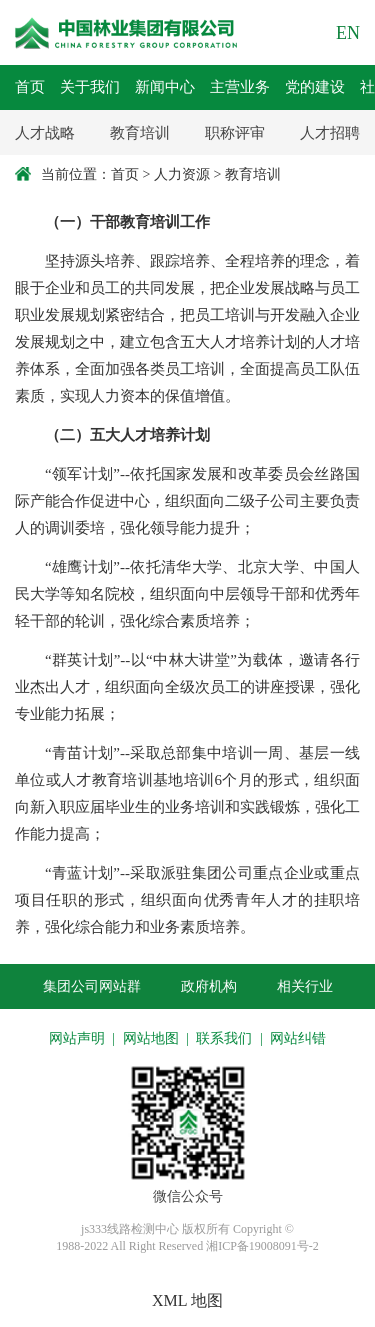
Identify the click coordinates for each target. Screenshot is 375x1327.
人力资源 (182, 174)
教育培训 (140, 133)
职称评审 (235, 133)
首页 (125, 174)
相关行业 (305, 986)
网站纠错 (298, 1038)
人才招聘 (330, 133)
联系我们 (224, 1038)
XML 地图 (187, 1300)
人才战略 (45, 133)
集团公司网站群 (92, 986)
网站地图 (151, 1038)
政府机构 (209, 986)
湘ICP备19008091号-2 (262, 1246)
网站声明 (77, 1038)
